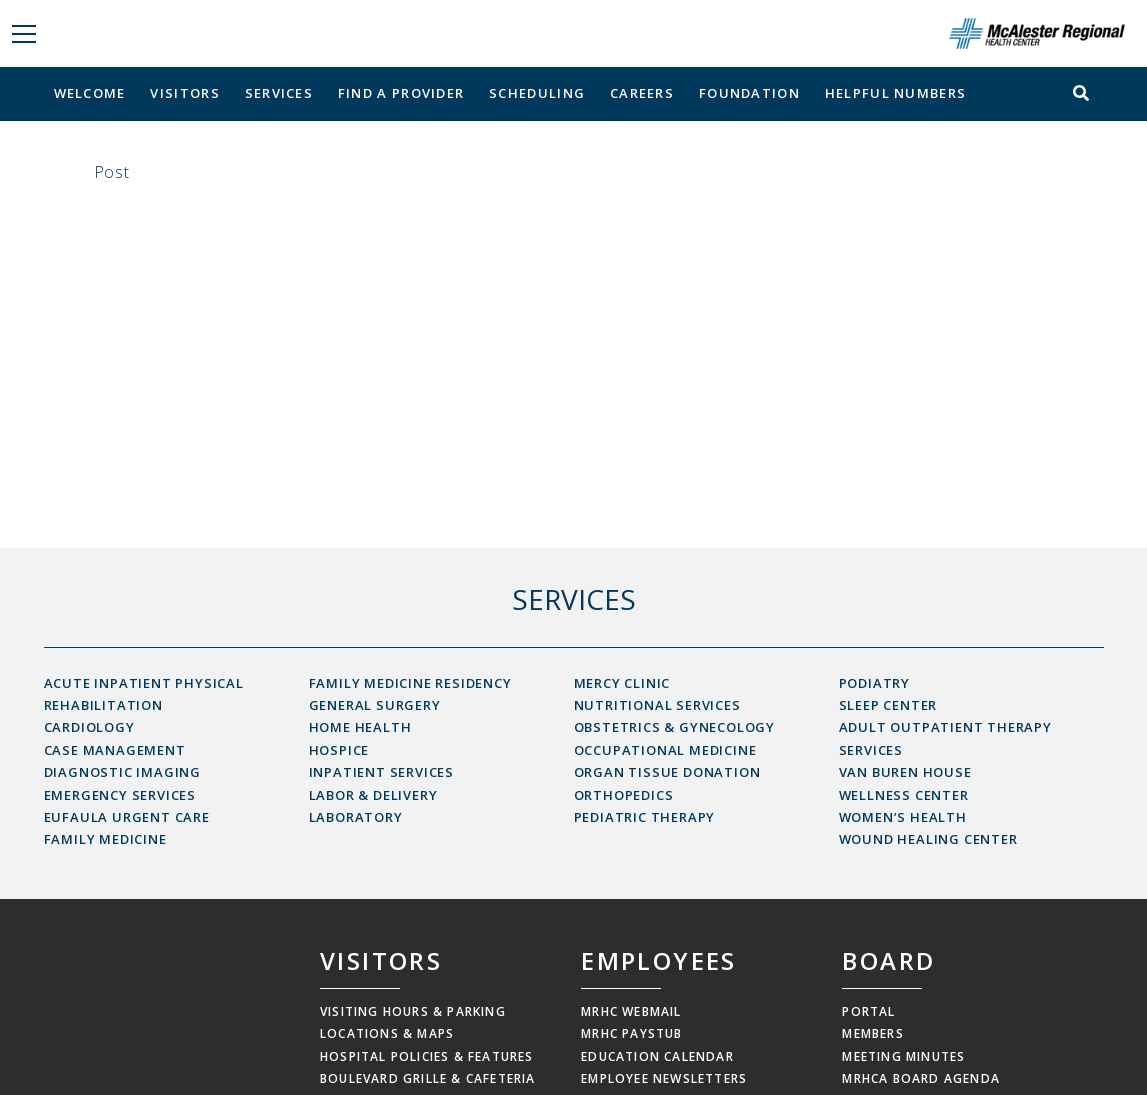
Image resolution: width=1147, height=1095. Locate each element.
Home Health (360, 727)
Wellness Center (904, 795)
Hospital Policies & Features (427, 1056)
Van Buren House (905, 772)
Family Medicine (105, 839)
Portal (868, 1011)
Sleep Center (888, 705)
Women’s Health (903, 817)
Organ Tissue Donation (667, 772)
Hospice (339, 750)
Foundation (749, 93)
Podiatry (874, 683)
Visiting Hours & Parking (413, 1011)
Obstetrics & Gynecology (674, 727)
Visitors (184, 93)
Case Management (115, 750)
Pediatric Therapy (645, 817)
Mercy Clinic (622, 683)
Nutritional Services (657, 705)
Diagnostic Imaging (122, 772)
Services (279, 93)
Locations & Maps (387, 1033)
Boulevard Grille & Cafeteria (428, 1078)
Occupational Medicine (665, 750)
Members (872, 1033)
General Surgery (375, 705)
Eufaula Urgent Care (127, 817)
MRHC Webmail (631, 1011)
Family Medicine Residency (410, 683)
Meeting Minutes (903, 1056)
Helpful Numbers (896, 93)
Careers (642, 93)
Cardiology (89, 727)
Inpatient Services (381, 772)
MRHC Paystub (631, 1033)
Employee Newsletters (664, 1078)
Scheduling (537, 93)
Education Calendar (657, 1056)
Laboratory (356, 817)
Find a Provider (401, 93)
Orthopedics (624, 795)
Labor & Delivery (373, 795)
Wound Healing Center (928, 839)
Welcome (90, 93)
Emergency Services (120, 795)
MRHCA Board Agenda (921, 1078)
